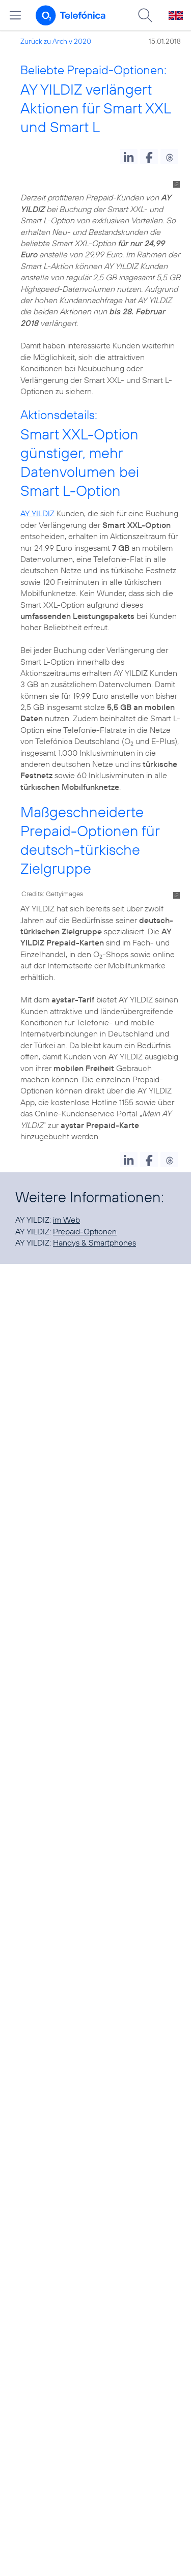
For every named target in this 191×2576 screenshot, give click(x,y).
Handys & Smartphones (94, 1242)
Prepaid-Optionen (85, 1231)
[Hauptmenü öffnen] (15, 15)
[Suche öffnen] (145, 15)
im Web (66, 1220)
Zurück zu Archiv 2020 (55, 41)
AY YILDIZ (37, 513)
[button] (129, 156)
